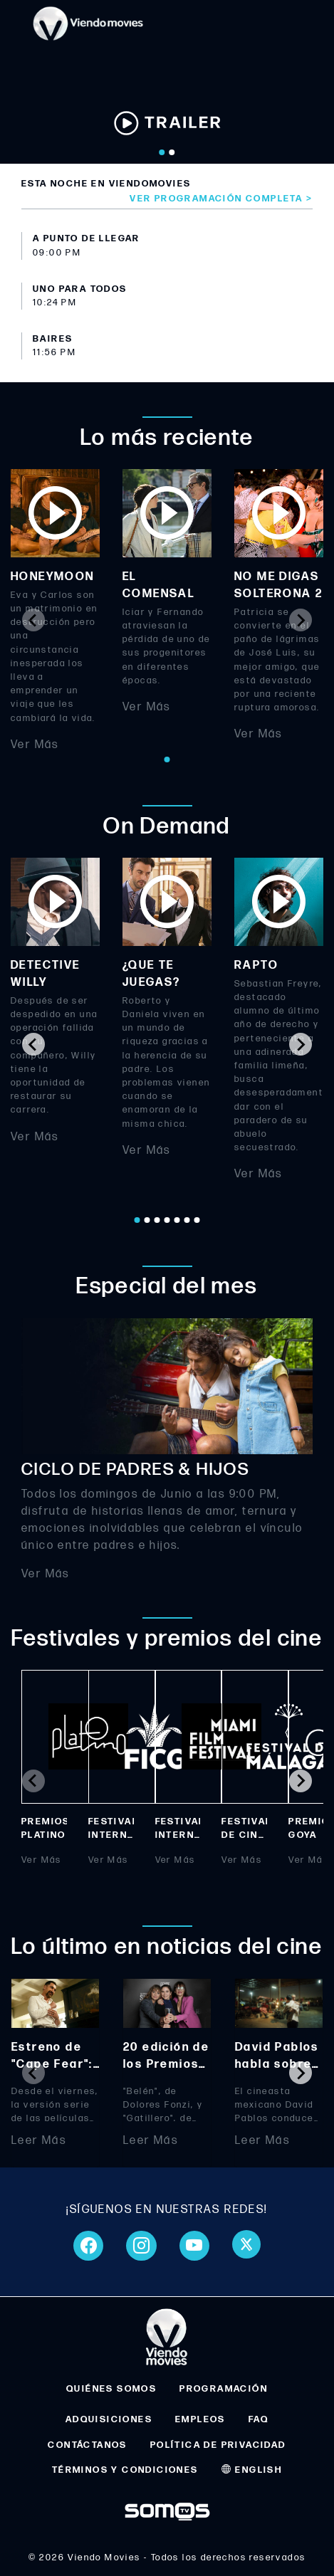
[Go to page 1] (166, 759)
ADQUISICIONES (109, 2419)
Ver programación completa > (221, 198)
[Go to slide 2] (171, 152)
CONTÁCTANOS (87, 2445)
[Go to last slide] (33, 1044)
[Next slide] (300, 620)
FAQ (258, 2419)
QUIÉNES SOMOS (111, 2388)
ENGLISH (252, 2470)
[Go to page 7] (196, 1220)
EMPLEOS (200, 2419)
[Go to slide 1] (162, 152)
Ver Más (35, 745)
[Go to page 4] (166, 1220)
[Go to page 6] (186, 1220)
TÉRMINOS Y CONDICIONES (125, 2470)
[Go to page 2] (147, 1220)
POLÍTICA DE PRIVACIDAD (218, 2445)
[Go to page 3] (157, 1220)
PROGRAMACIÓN (223, 2388)
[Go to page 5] (176, 1220)
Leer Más (38, 2140)
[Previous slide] (33, 620)
